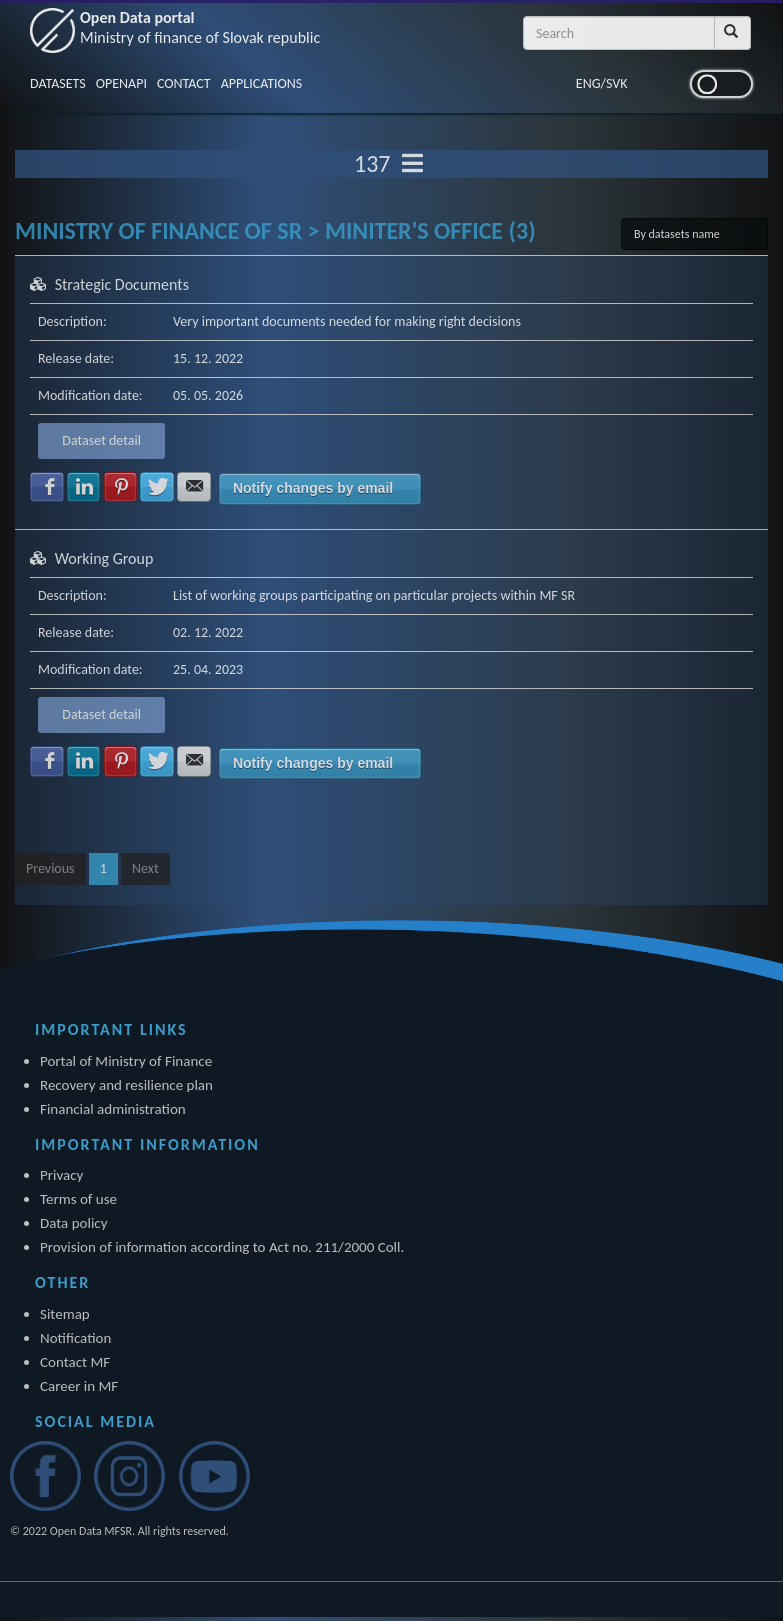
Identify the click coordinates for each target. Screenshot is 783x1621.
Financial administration (113, 1109)
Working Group (104, 558)
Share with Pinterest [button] (121, 487)
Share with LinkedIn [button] (84, 487)
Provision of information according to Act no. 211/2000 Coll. (222, 1247)
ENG (588, 83)
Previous (50, 868)
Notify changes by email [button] (313, 488)
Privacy (61, 1175)
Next (145, 868)
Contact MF (75, 1362)
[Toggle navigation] (412, 164)
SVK (617, 83)
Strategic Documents (122, 284)
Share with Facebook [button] (47, 487)
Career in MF (79, 1386)
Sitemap (65, 1314)
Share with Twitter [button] (157, 487)
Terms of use (78, 1199)
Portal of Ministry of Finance (126, 1061)
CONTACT (184, 83)
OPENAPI (121, 83)
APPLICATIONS (262, 83)
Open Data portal (200, 27)
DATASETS (58, 83)
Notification (75, 1338)
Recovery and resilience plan (126, 1085)
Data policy (74, 1223)
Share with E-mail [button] (194, 487)
